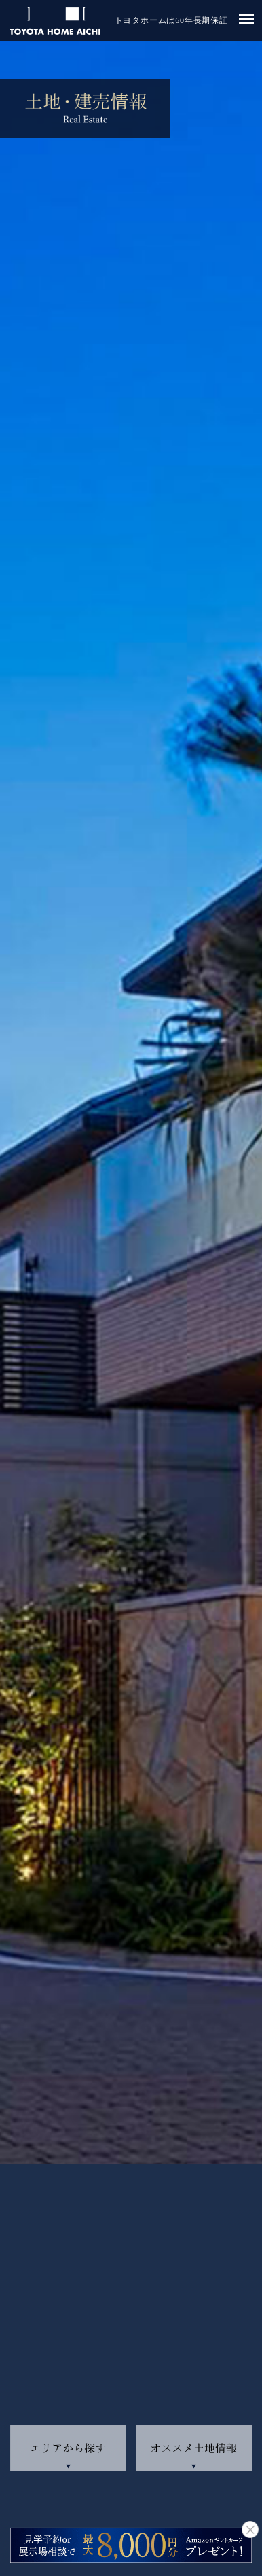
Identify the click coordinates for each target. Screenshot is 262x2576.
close (250, 2529)
